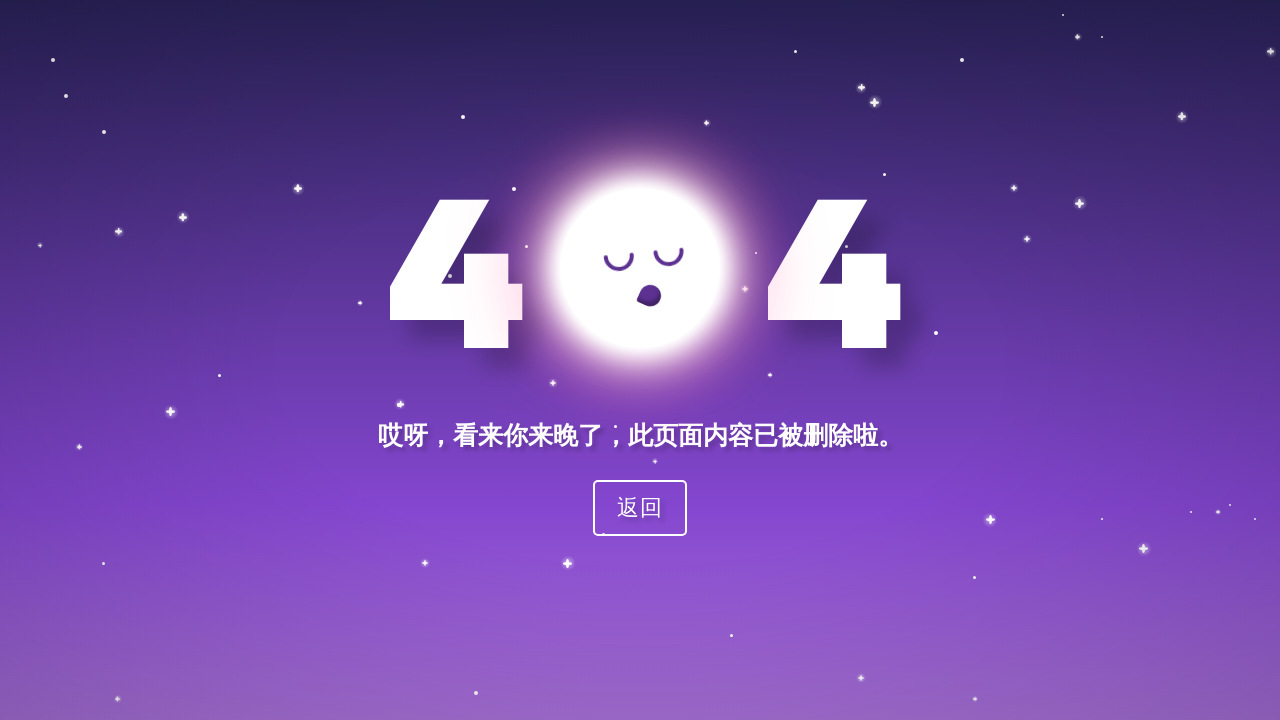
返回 (640, 506)
